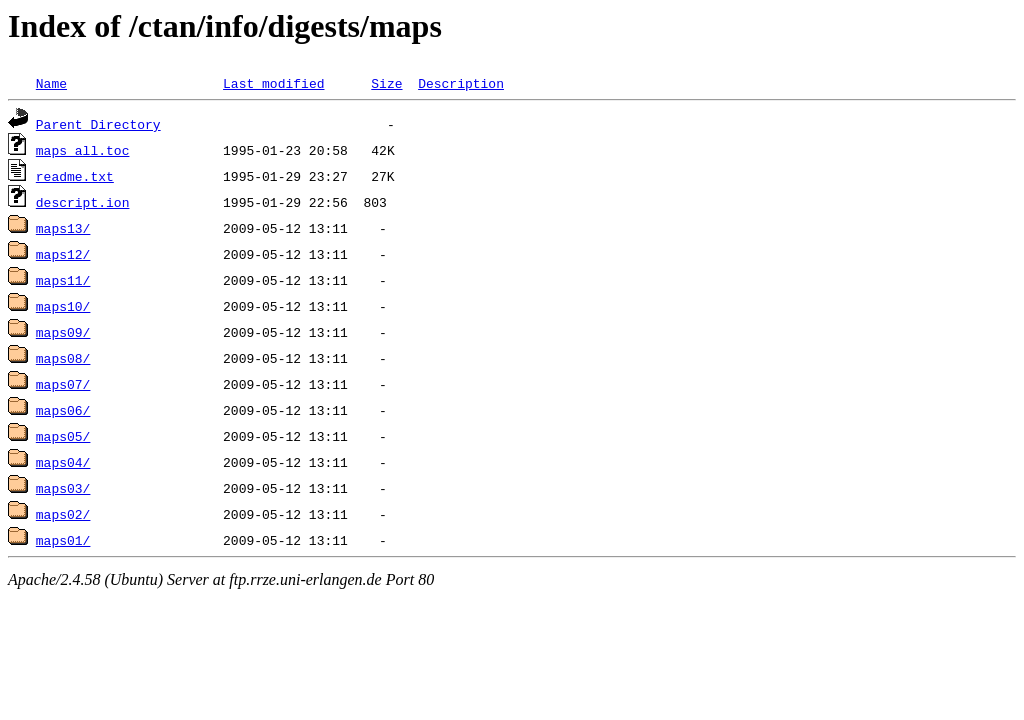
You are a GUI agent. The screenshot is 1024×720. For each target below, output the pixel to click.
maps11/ (63, 280)
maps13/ (63, 228)
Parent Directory (98, 124)
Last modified (273, 83)
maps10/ (63, 306)
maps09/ (63, 332)
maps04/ (63, 462)
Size (386, 83)
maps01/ (63, 540)
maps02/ (63, 514)
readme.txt (75, 176)
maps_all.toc (83, 150)
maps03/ (63, 488)
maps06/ (63, 410)
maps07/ (63, 384)
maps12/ (63, 254)
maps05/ (63, 436)
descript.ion (83, 202)
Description (461, 83)
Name (51, 83)
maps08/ (63, 358)
